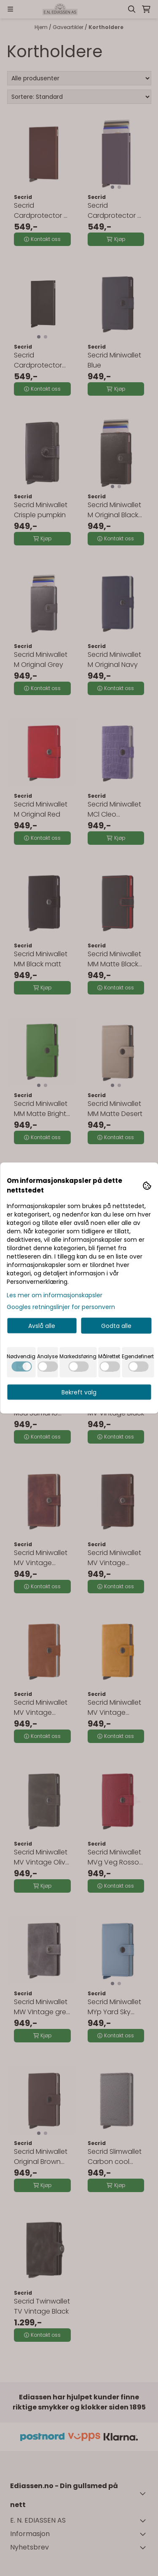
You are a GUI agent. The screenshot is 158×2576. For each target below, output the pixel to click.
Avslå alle (41, 1326)
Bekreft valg (79, 1392)
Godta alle (116, 1326)
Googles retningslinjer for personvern (61, 1307)
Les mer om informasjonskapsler (54, 1295)
